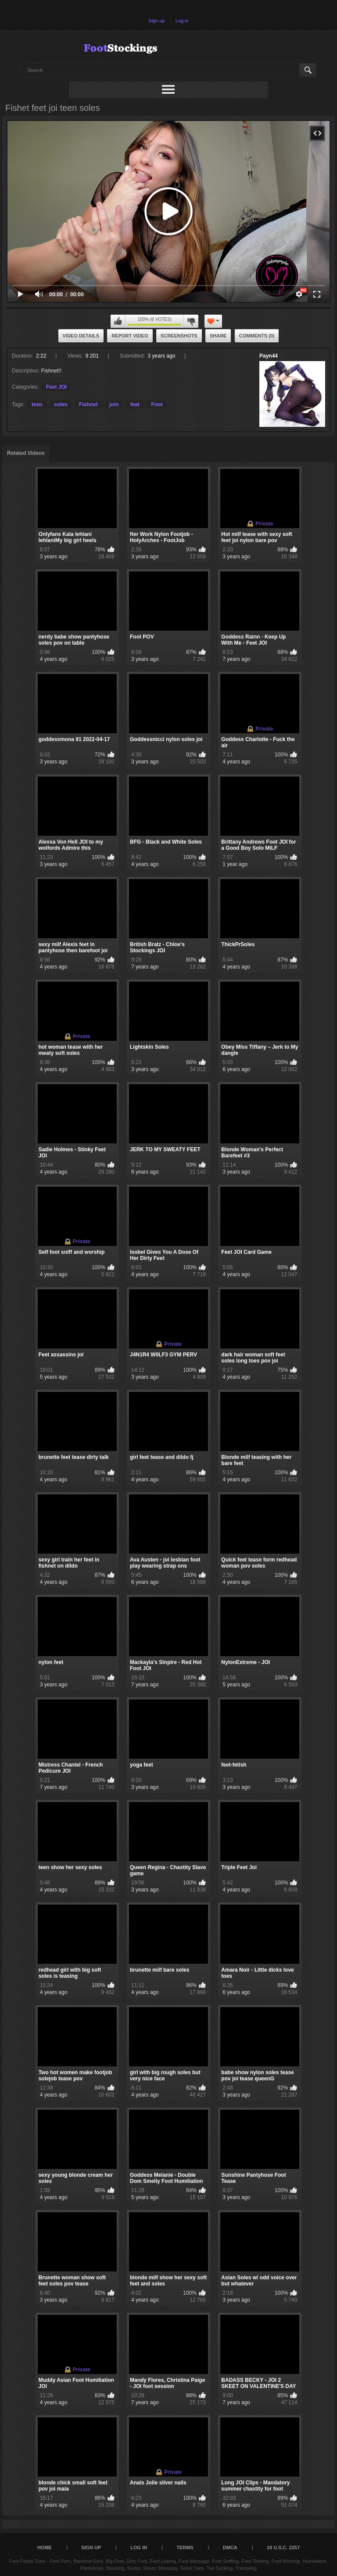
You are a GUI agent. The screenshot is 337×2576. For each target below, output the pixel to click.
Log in (182, 20)
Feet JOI (56, 387)
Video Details (81, 335)
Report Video (129, 335)
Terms (185, 2547)
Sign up (156, 20)
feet (135, 404)
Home (44, 2547)
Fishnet (88, 404)
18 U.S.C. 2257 (283, 2547)
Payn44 (268, 356)
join (113, 404)
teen (37, 404)
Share (218, 335)
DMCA (230, 2547)
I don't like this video (190, 321)
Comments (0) (257, 335)
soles (61, 404)
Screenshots (179, 335)
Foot (156, 404)
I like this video (118, 321)
